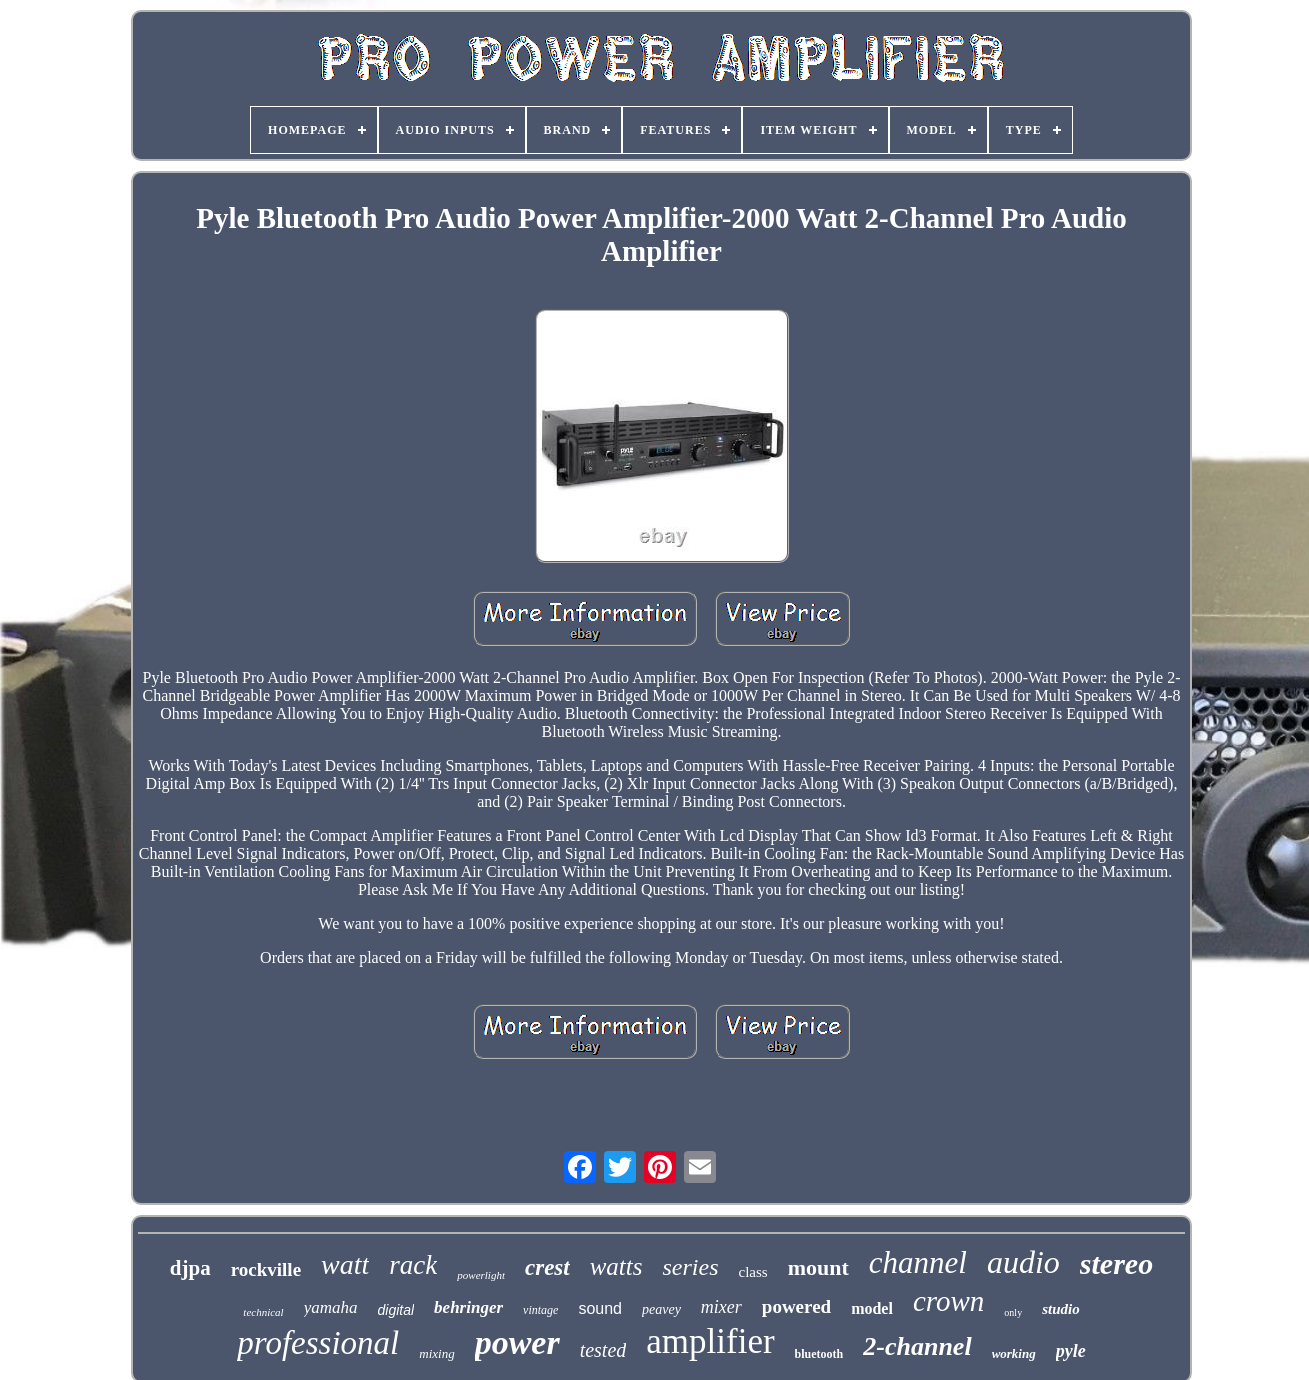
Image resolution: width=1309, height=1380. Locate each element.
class (752, 1272)
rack (413, 1265)
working (1014, 1353)
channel (918, 1262)
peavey (661, 1309)
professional (318, 1343)
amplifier (710, 1341)
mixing (436, 1353)
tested (603, 1350)
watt (345, 1264)
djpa (190, 1268)
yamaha (331, 1307)
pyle (1071, 1351)
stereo (1116, 1263)
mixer (721, 1307)
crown (948, 1301)
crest (547, 1267)
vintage (540, 1310)
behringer (468, 1307)
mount (818, 1267)
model (872, 1308)
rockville (266, 1269)
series (690, 1267)
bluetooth (819, 1354)
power (517, 1342)
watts (616, 1266)
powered (796, 1306)
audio (1023, 1262)
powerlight (481, 1275)
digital (396, 1310)
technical (263, 1312)
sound (600, 1308)
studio (1061, 1309)
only (1013, 1312)
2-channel (917, 1346)
